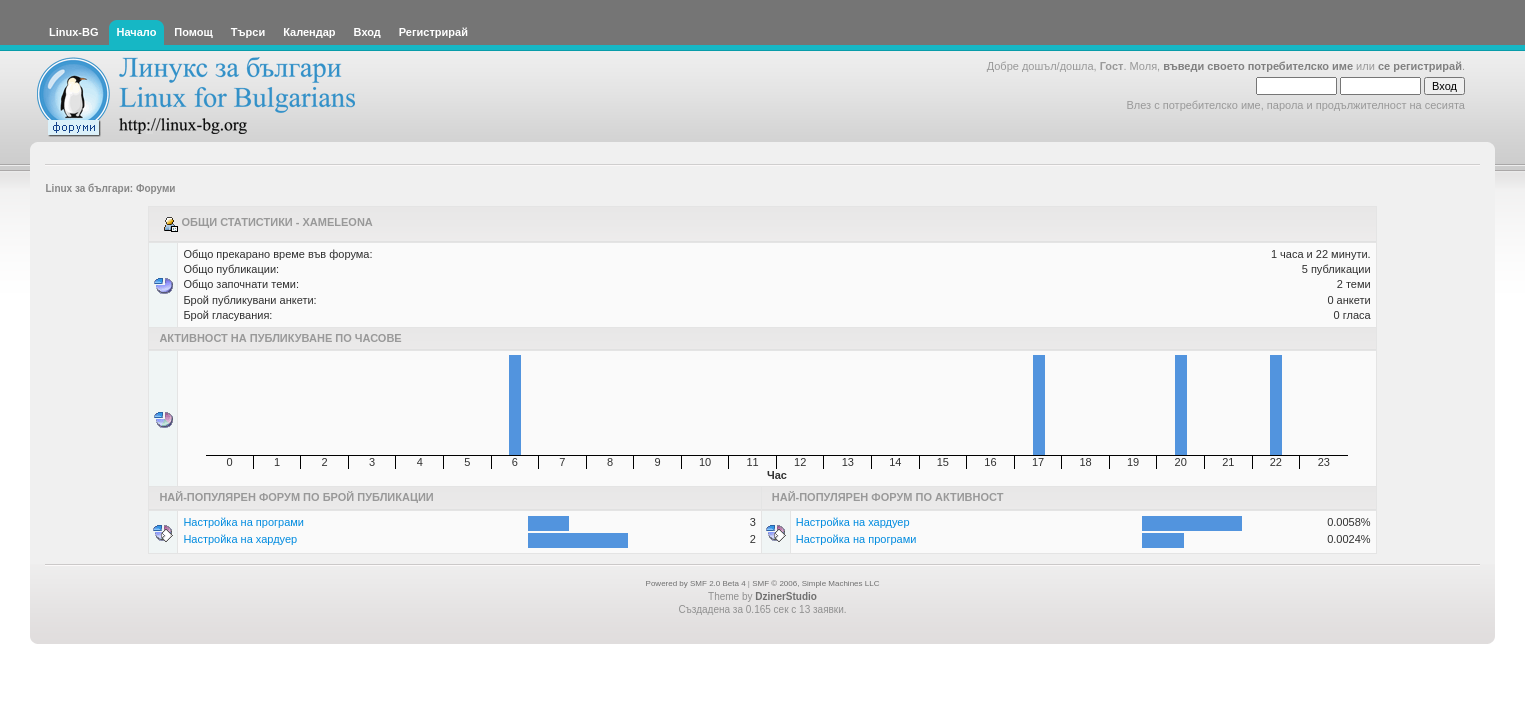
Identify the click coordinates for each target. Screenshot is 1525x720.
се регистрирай (1420, 66)
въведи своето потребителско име (1258, 66)
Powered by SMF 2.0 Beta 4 (696, 583)
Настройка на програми (243, 522)
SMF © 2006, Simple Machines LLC (815, 583)
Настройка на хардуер (240, 539)
